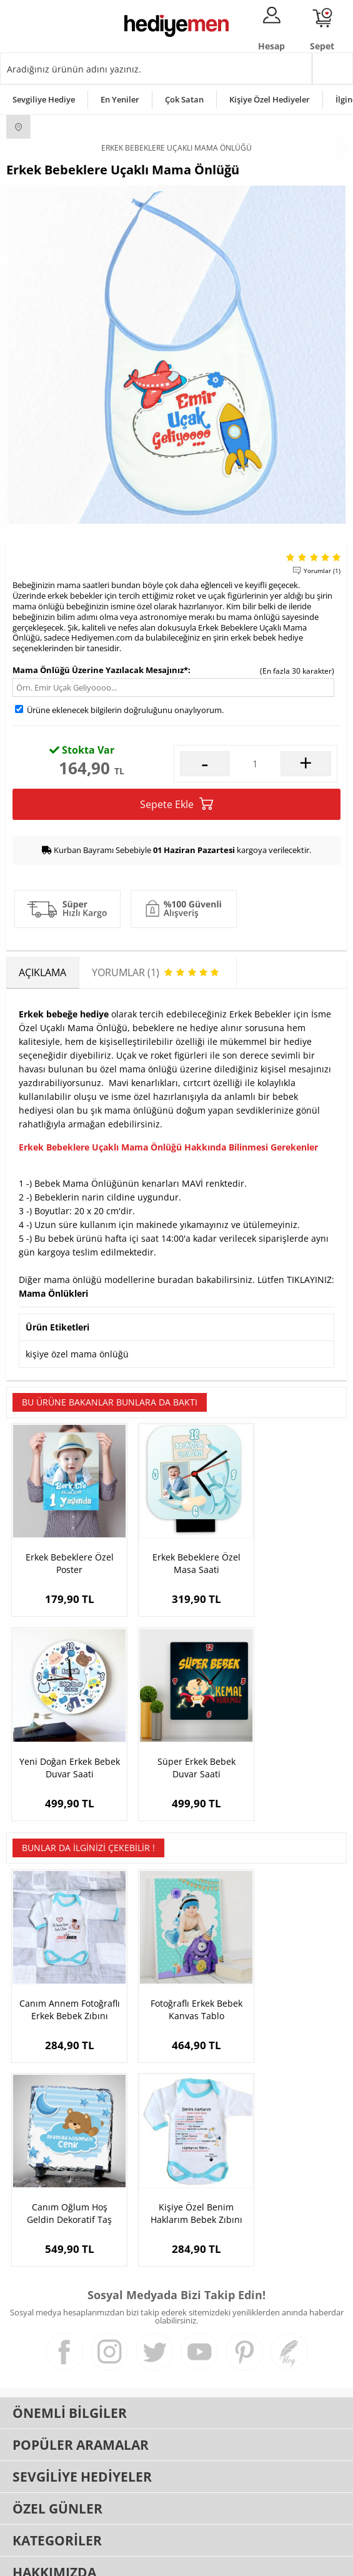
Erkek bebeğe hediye (64, 1014)
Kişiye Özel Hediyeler (269, 99)
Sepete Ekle (176, 804)
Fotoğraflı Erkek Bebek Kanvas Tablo (176, 1969)
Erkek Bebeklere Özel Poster (62, 1549)
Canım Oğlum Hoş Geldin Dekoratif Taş (289, 1969)
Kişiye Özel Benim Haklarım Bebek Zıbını (63, 2160)
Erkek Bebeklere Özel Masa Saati (176, 1549)
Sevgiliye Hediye (43, 99)
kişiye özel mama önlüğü (77, 1354)
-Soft (111, 2560)
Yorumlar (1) (322, 570)
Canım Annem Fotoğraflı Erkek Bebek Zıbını (63, 1969)
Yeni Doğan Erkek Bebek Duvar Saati (290, 1549)
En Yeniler (120, 99)
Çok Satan (184, 99)
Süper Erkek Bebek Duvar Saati (63, 1740)
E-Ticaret (138, 2560)
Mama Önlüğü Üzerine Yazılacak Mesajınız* (100, 670)
